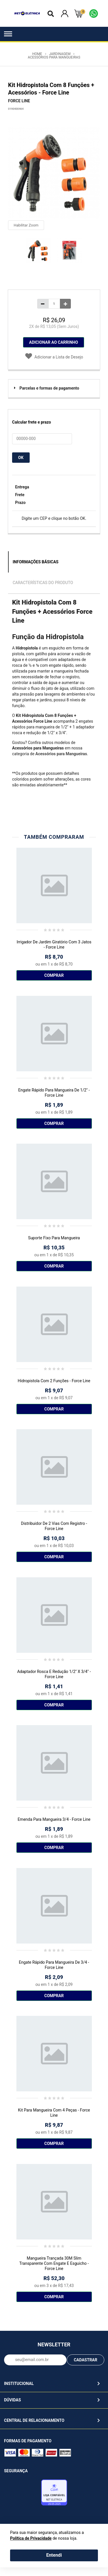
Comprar (54, 975)
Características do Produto (43, 582)
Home (37, 54)
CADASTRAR (85, 2360)
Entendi (54, 2555)
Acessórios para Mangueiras (54, 57)
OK (21, 457)
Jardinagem (60, 54)
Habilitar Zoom (26, 225)
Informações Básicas (35, 562)
